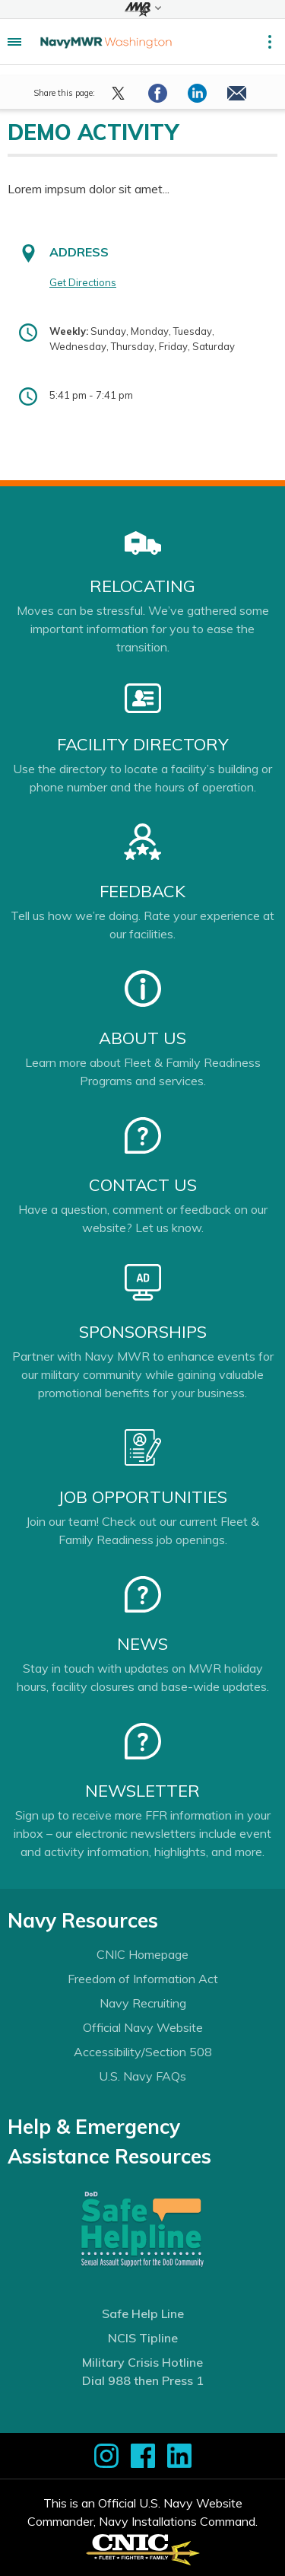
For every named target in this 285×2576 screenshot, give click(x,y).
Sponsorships (143, 1331)
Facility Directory (143, 744)
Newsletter (142, 1790)
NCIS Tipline (143, 2337)
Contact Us (143, 1185)
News (142, 1643)
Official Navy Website (143, 2027)
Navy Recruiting (143, 2003)
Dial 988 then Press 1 (143, 2380)
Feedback (142, 891)
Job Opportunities (142, 1497)
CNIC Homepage (142, 1954)
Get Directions (82, 282)
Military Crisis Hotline (142, 2362)
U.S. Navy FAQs (142, 2076)
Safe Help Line (143, 2313)
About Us (142, 1038)
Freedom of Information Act (143, 1978)
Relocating (142, 586)
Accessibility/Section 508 (143, 2051)
